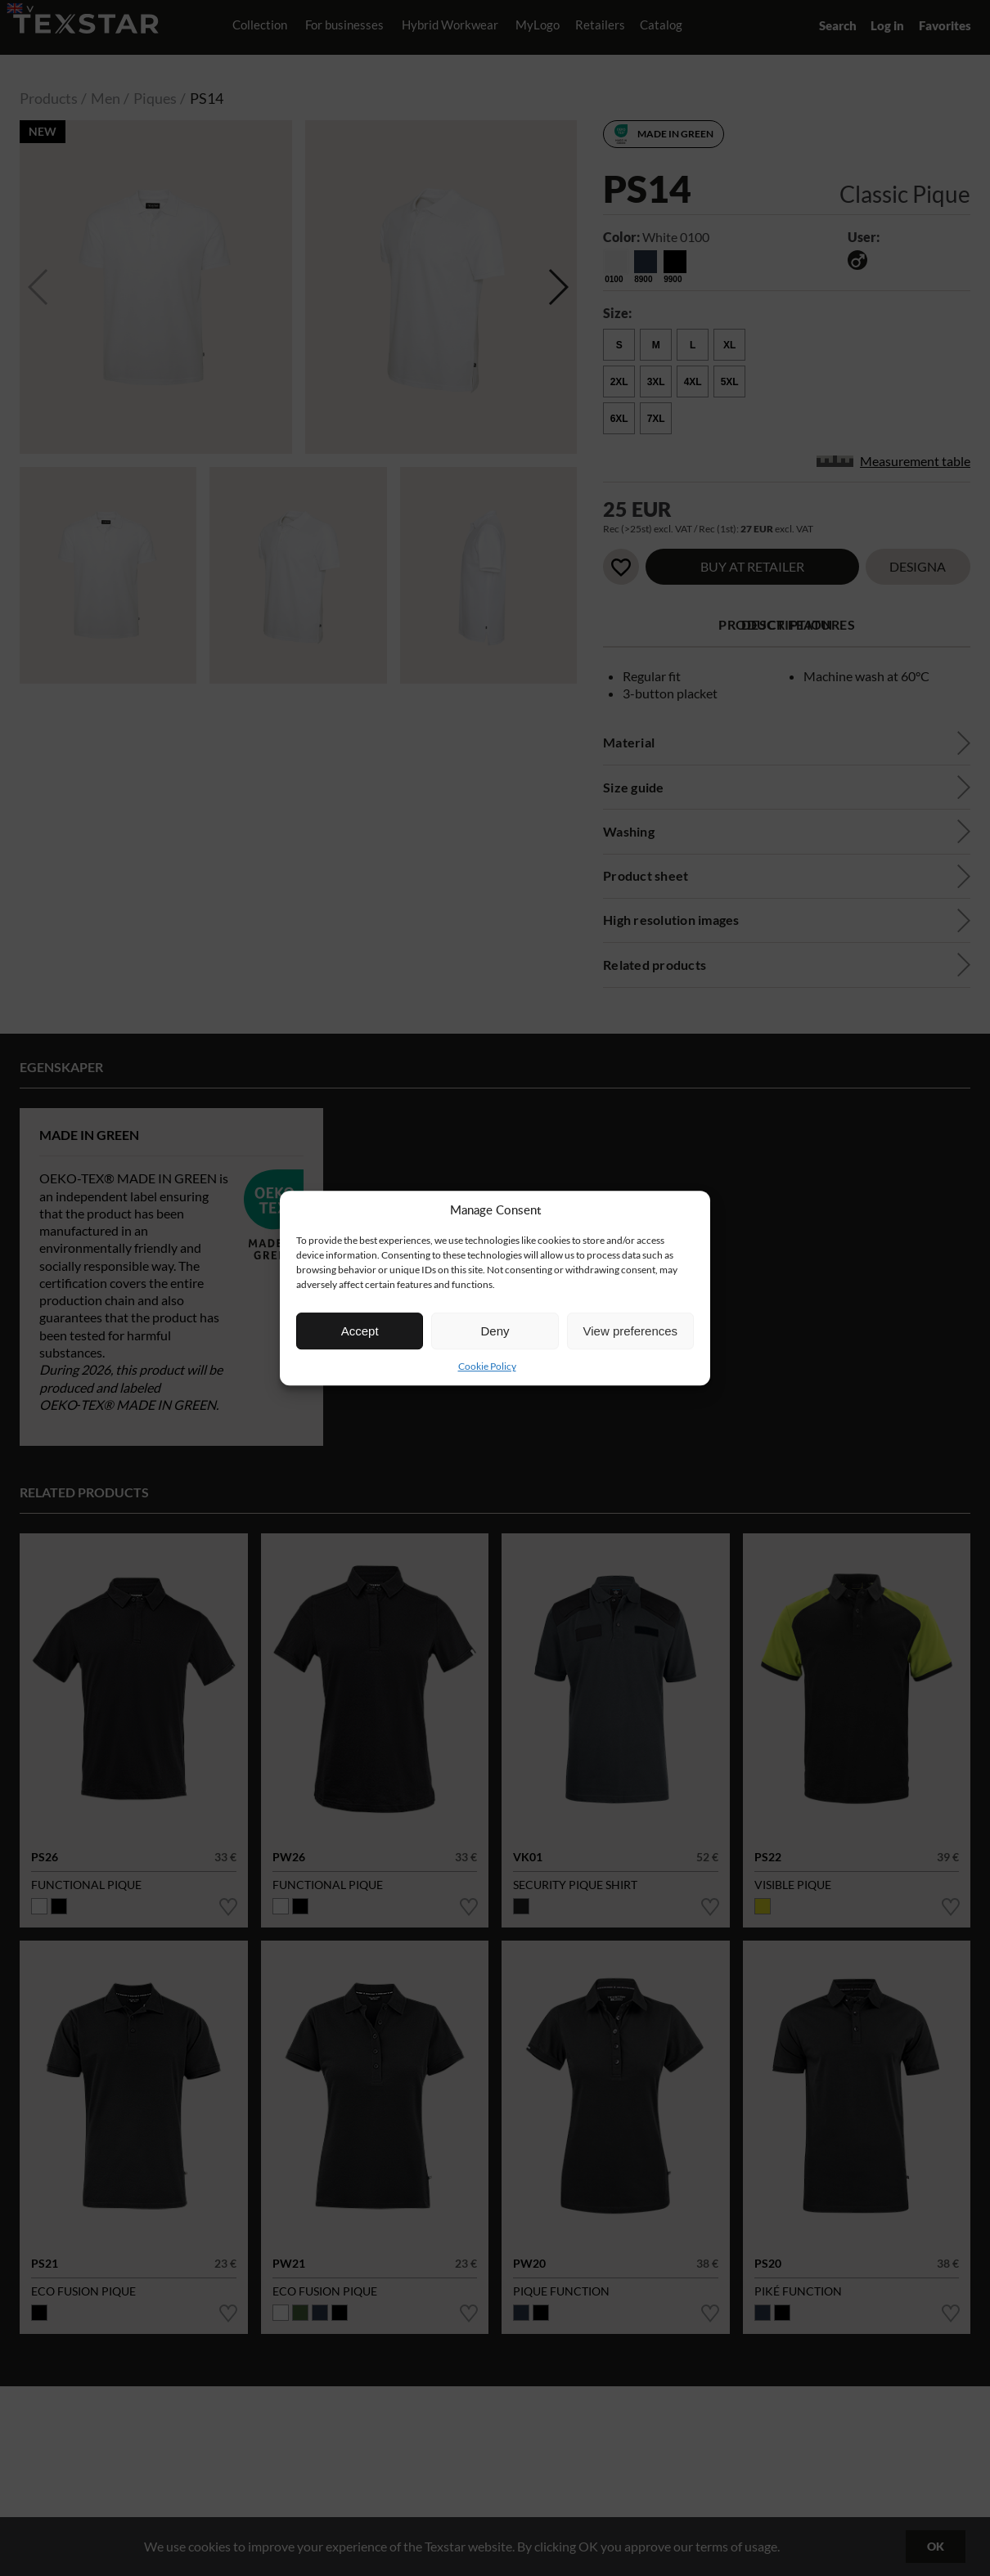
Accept (360, 1331)
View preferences (630, 1331)
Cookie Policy (487, 1366)
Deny (494, 1331)
